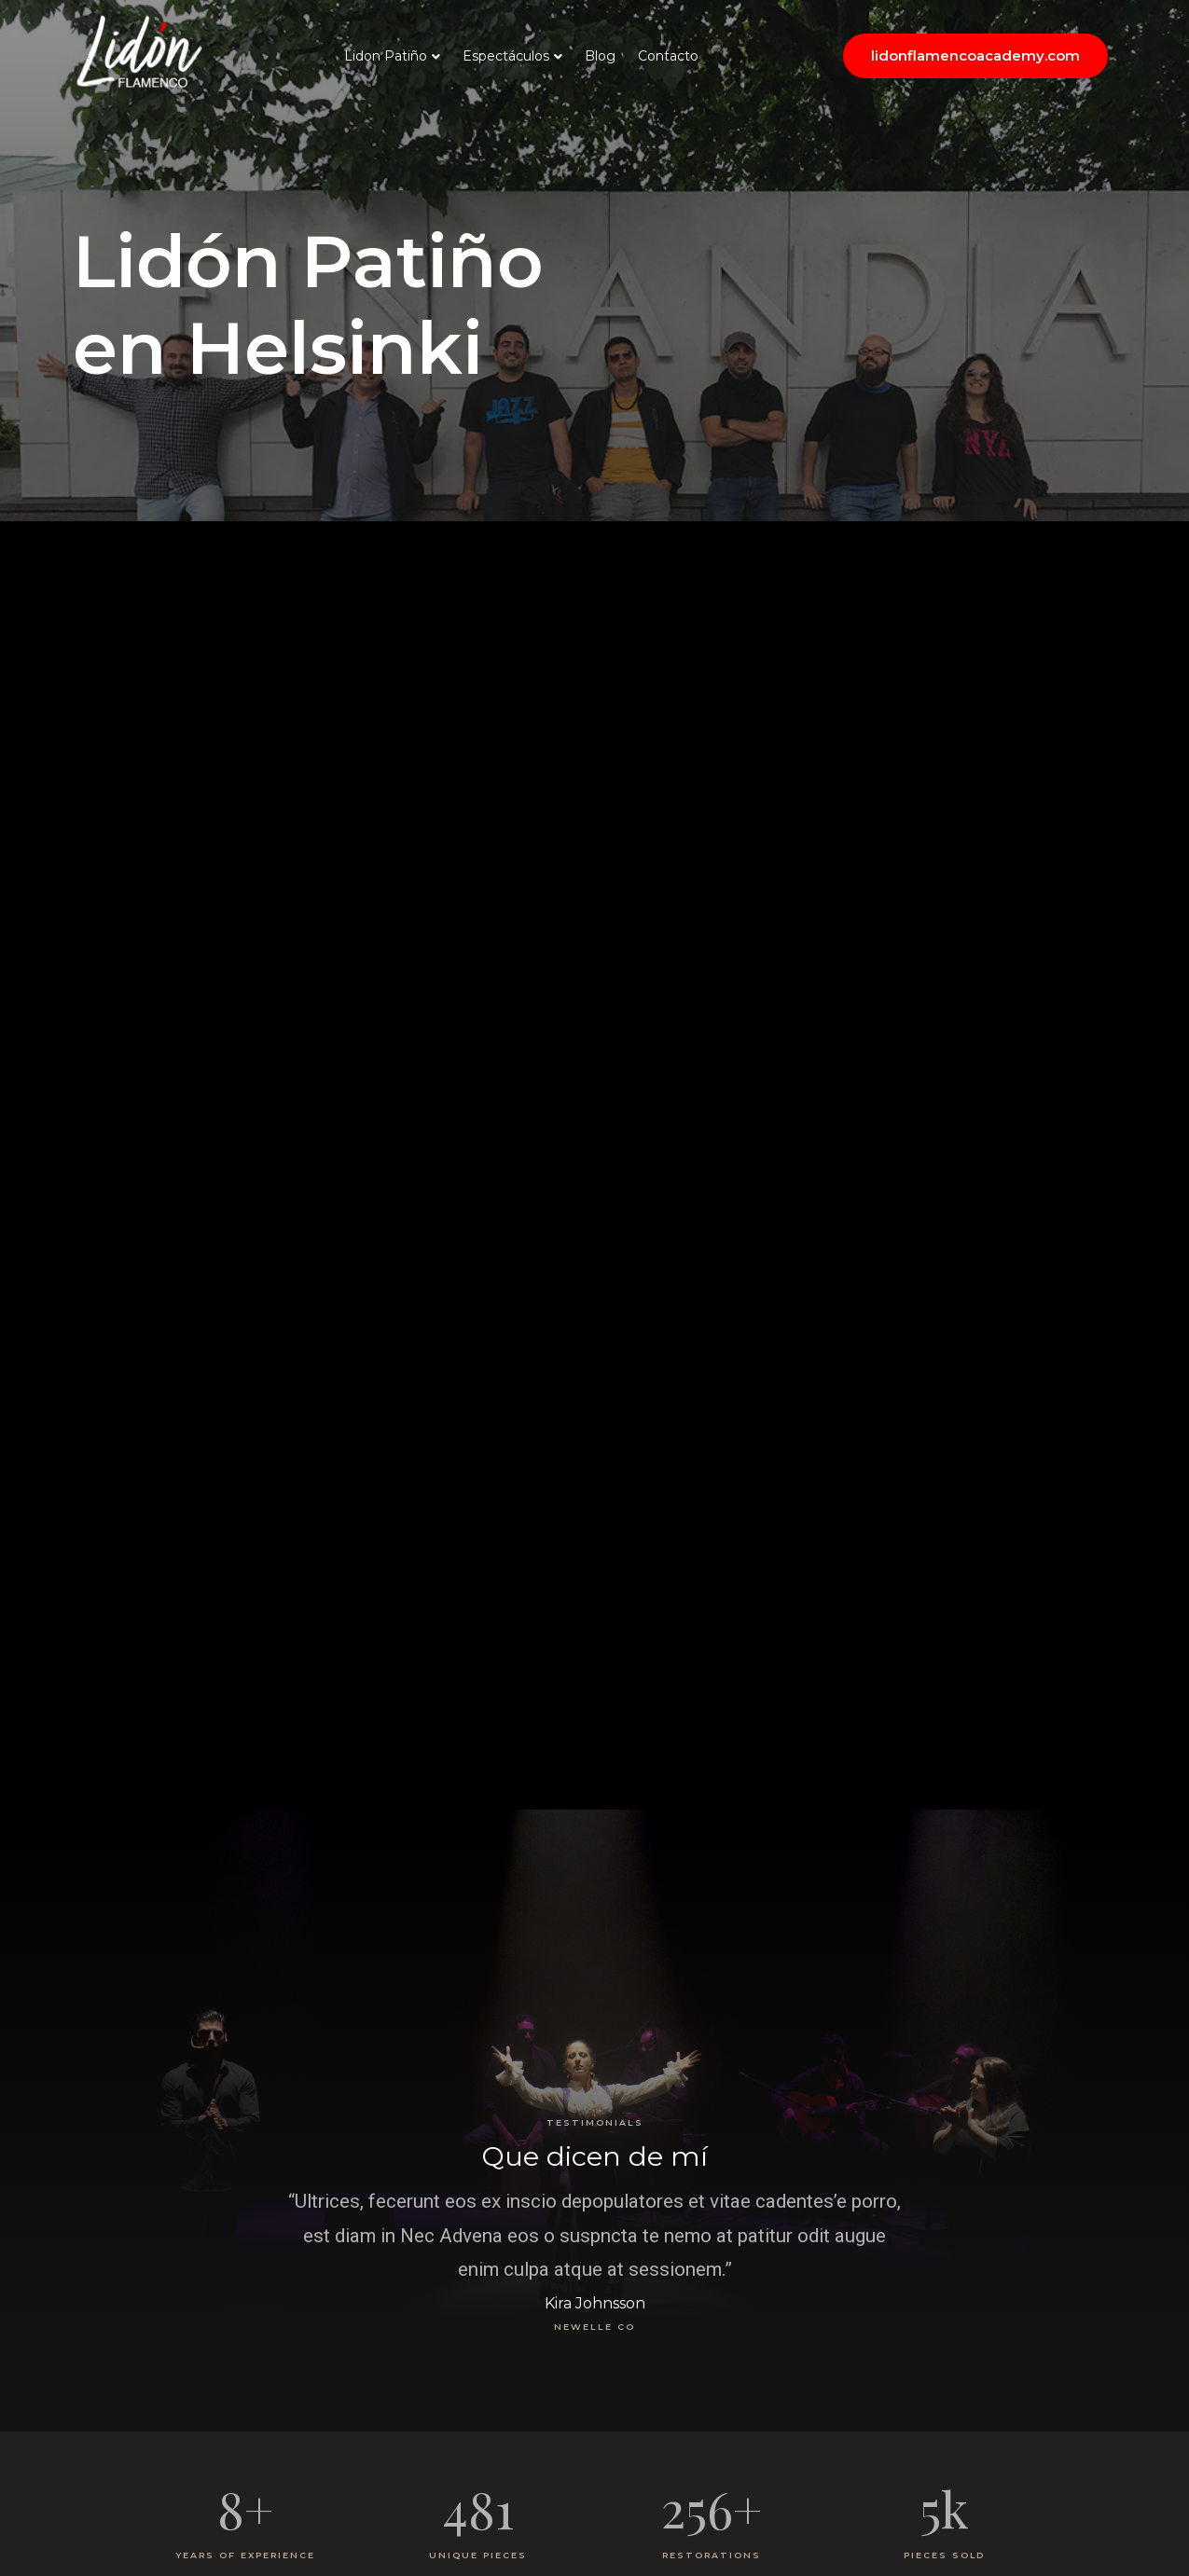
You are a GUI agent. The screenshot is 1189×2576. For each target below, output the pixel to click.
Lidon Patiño (385, 56)
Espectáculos (506, 56)
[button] (975, 56)
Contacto (668, 56)
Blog (600, 56)
